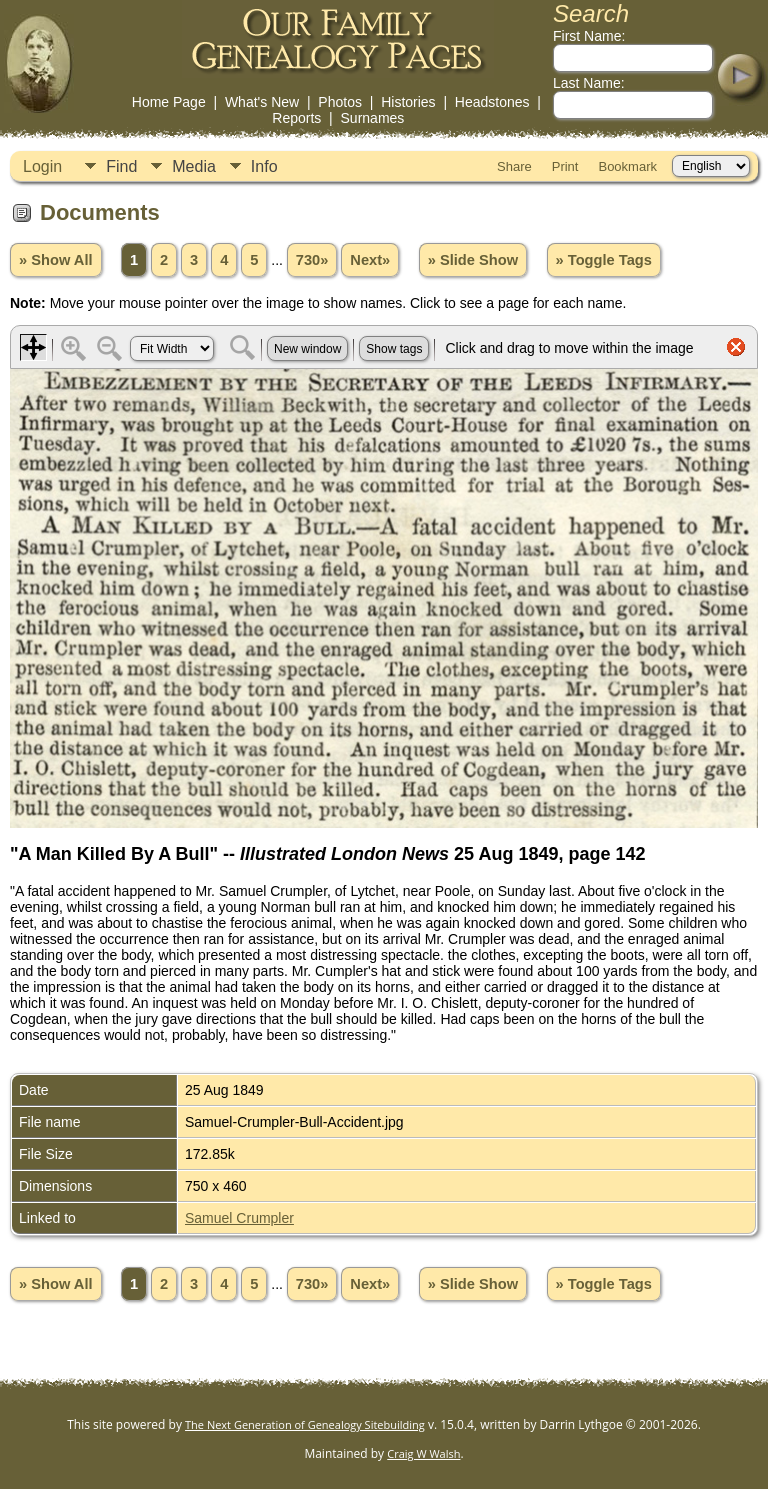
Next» (370, 260)
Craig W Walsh (423, 1453)
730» (312, 260)
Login (42, 166)
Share (514, 166)
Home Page (169, 102)
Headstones (492, 102)
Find (121, 166)
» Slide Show (473, 260)
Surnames (373, 118)
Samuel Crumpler (239, 1218)
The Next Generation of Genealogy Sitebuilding (305, 1424)
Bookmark (627, 166)
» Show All (56, 260)
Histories (408, 102)
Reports (296, 118)
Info (264, 166)
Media (194, 166)
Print (565, 166)
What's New (262, 102)
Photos (340, 102)
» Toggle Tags (604, 260)
